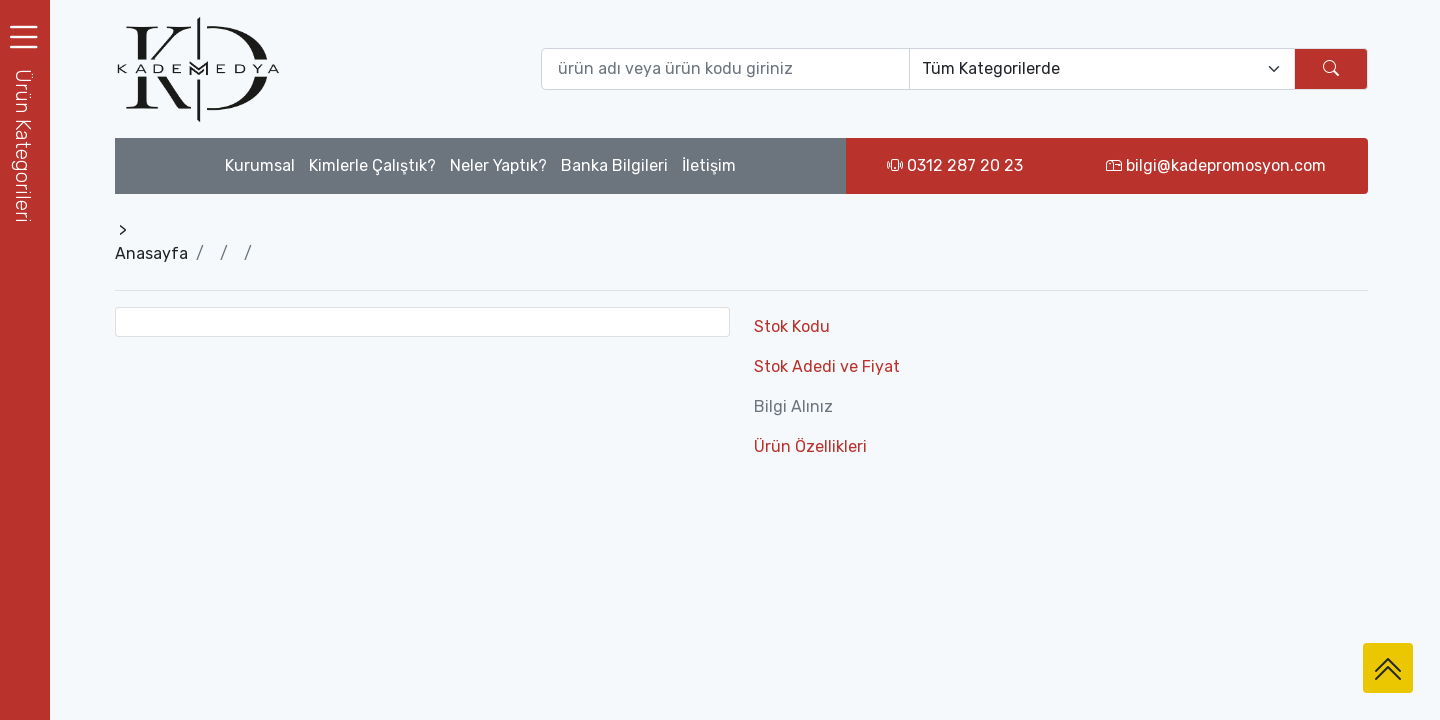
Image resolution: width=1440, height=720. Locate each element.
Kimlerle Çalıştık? (372, 165)
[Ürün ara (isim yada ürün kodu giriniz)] (726, 69)
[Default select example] (1102, 69)
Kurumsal (260, 165)
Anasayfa (151, 253)
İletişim (709, 165)
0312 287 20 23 (955, 165)
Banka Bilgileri (614, 165)
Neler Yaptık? (498, 165)
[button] (25, 145)
